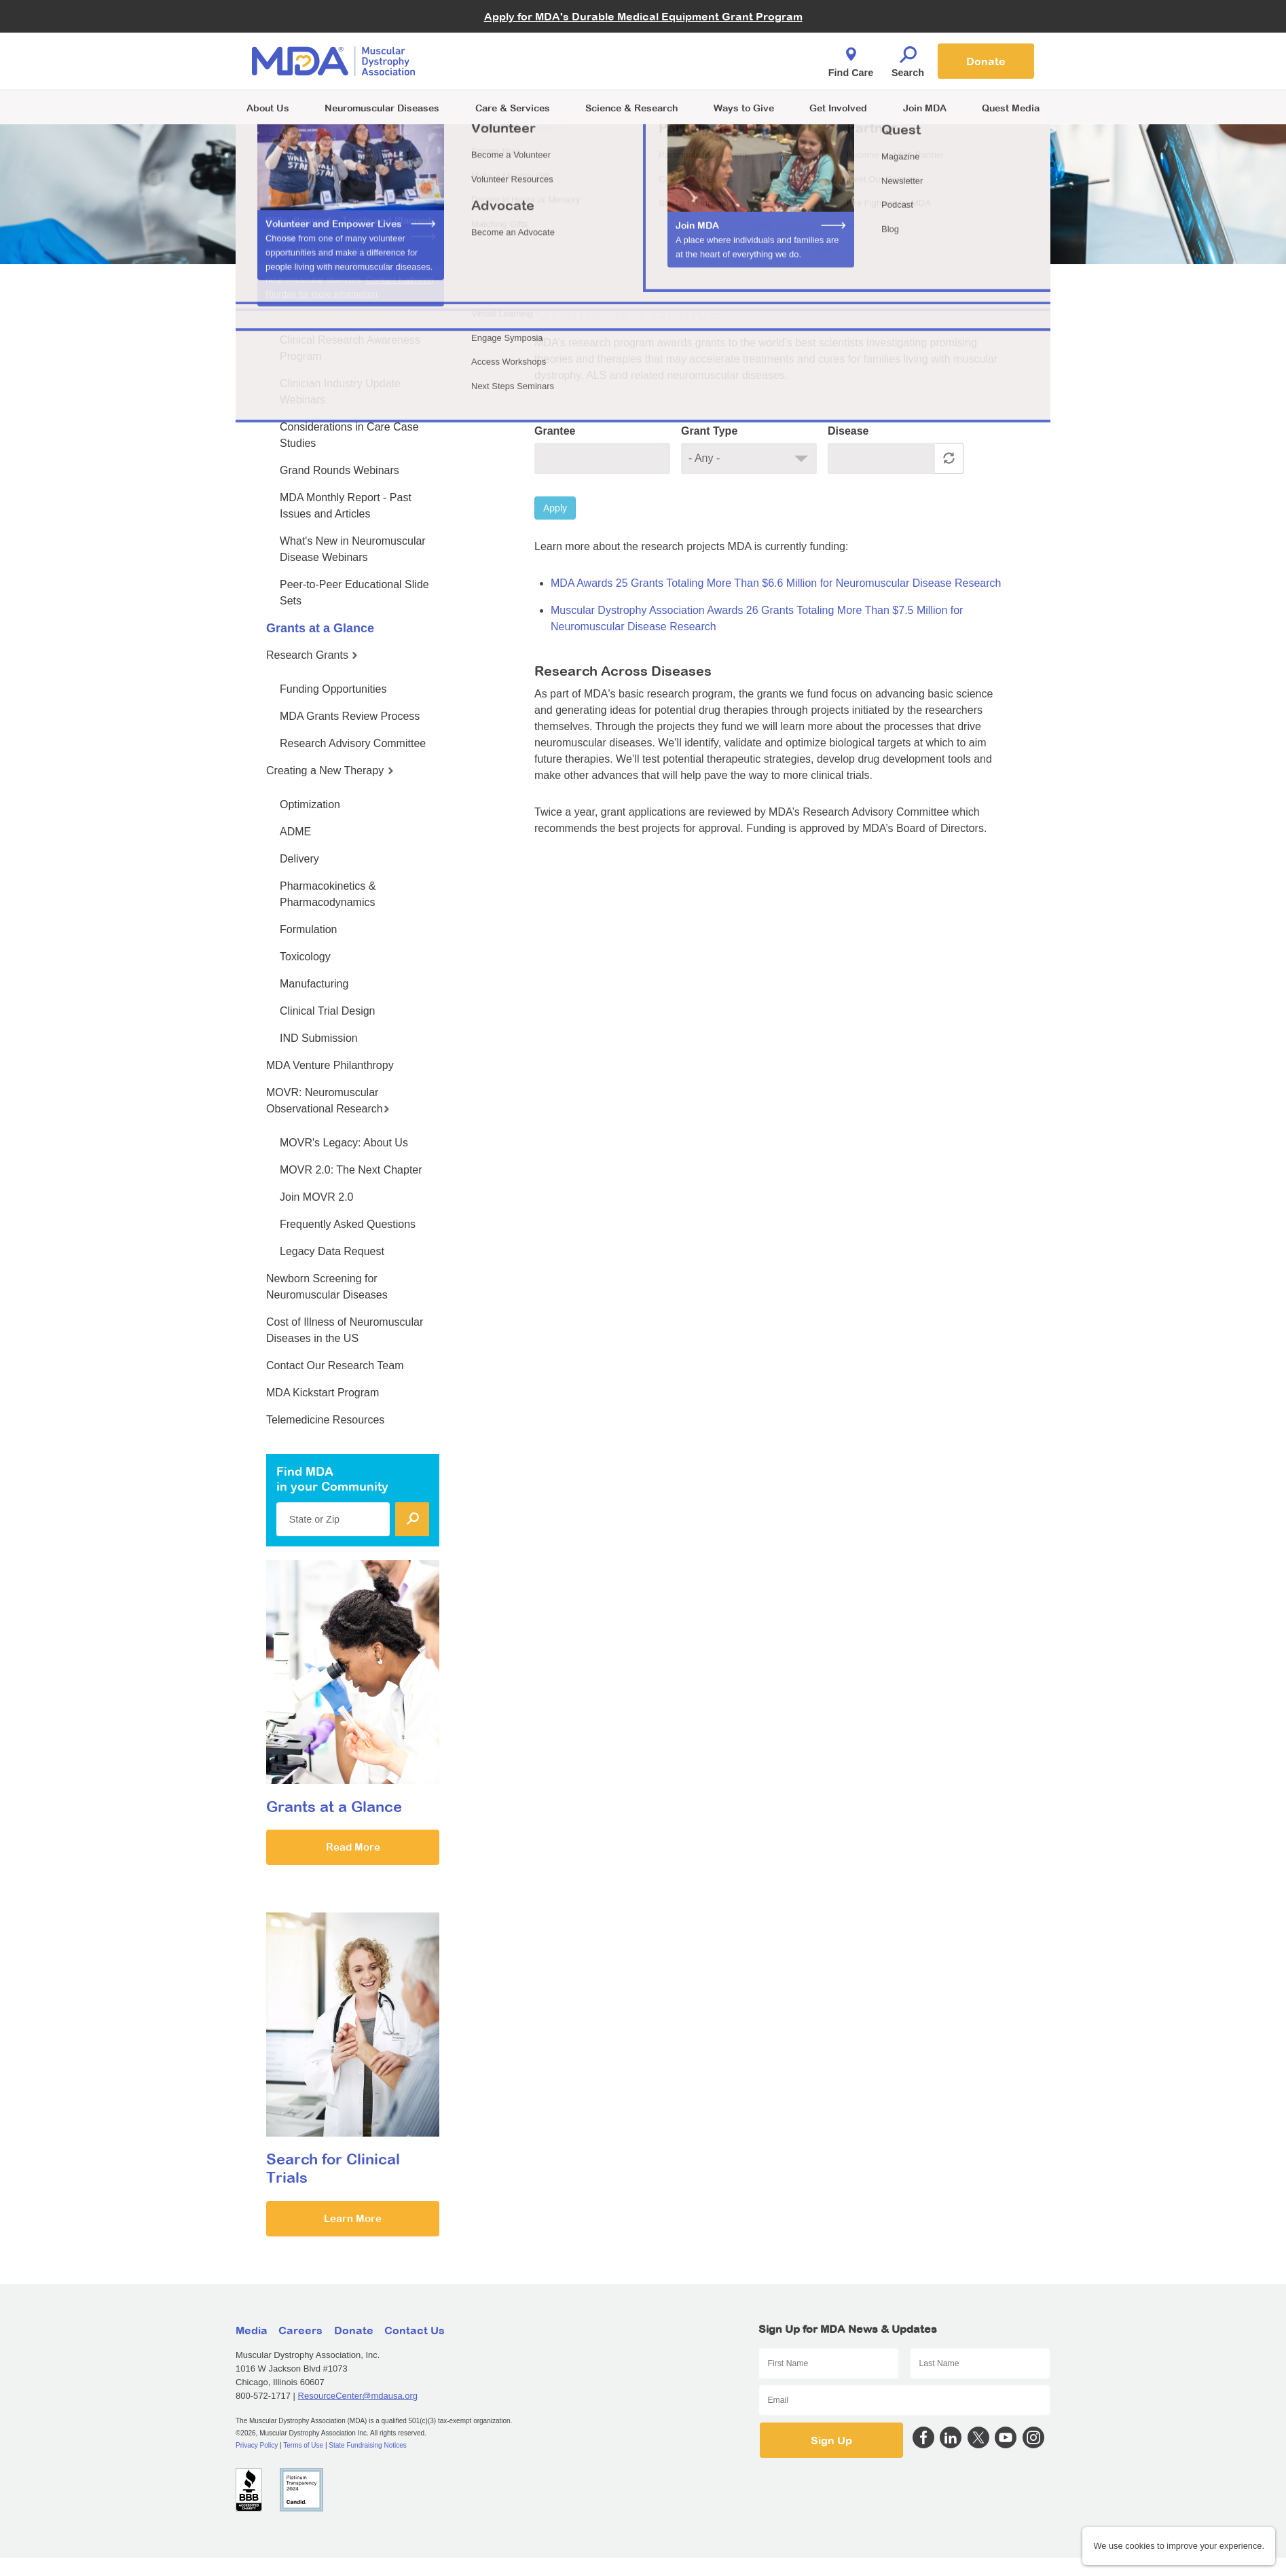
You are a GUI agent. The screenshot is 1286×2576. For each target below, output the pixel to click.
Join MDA (925, 107)
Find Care (850, 58)
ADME (295, 831)
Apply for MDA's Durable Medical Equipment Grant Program (643, 16)
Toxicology (305, 956)
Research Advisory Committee (353, 743)
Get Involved (838, 107)
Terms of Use (303, 2445)
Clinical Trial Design (327, 1011)
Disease (848, 431)
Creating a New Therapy (330, 770)
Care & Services (512, 107)
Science (631, 107)
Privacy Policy (257, 2445)
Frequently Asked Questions (348, 1224)
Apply (555, 508)
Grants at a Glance (320, 628)
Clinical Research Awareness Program (350, 348)
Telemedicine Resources (325, 1420)
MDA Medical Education (327, 306)
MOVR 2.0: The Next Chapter (351, 1170)
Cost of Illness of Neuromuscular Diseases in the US (344, 1330)
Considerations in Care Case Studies (349, 435)
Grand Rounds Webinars (339, 470)
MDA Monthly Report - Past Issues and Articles (345, 506)
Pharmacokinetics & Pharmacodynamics (327, 894)
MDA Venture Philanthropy (330, 1065)
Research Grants (312, 655)
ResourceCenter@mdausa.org (358, 2396)
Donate (986, 61)
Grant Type (709, 431)
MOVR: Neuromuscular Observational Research (328, 1100)
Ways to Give (744, 107)
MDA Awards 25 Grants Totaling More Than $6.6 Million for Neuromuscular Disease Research (776, 583)
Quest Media (1011, 107)
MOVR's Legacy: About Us (344, 1142)
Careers (300, 2330)
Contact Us (414, 2330)
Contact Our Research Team (334, 1365)
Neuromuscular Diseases (382, 107)
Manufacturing (314, 984)
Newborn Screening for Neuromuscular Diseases (327, 1287)
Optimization (310, 804)
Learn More (353, 2218)
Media (252, 2330)
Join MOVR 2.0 (316, 1197)
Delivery (299, 859)
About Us (267, 107)
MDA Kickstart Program (322, 1392)
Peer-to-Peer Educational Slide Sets (354, 592)
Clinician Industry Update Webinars (340, 391)
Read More (353, 1847)
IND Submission (319, 1038)
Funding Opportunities (333, 689)
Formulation (308, 929)
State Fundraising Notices (368, 2445)
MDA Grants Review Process (350, 716)
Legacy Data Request (332, 1251)
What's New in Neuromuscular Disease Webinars (353, 549)
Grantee (554, 431)
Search (908, 58)
